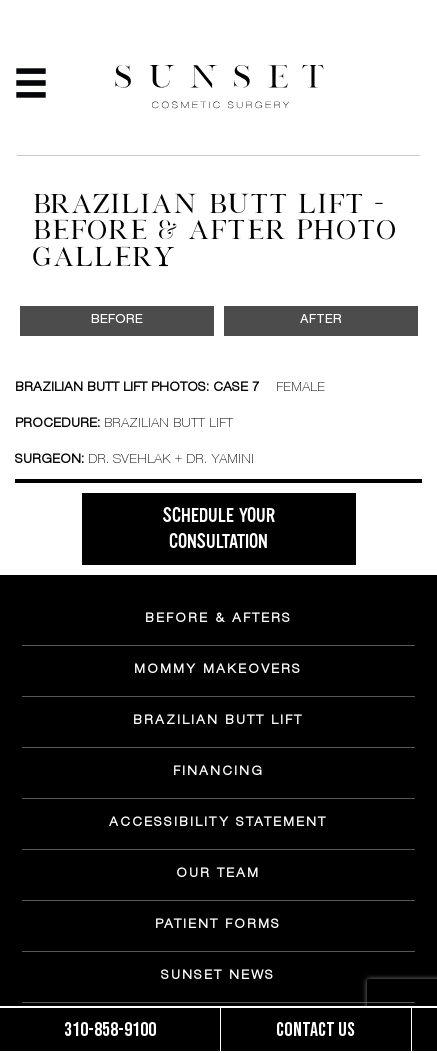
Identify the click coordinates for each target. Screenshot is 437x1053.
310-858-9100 (110, 1030)
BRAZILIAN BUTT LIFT (218, 722)
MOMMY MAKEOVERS (218, 671)
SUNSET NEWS (218, 977)
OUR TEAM (218, 875)
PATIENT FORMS (218, 926)
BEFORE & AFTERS (218, 620)
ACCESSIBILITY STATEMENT (218, 824)
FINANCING (218, 773)
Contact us (315, 1030)
